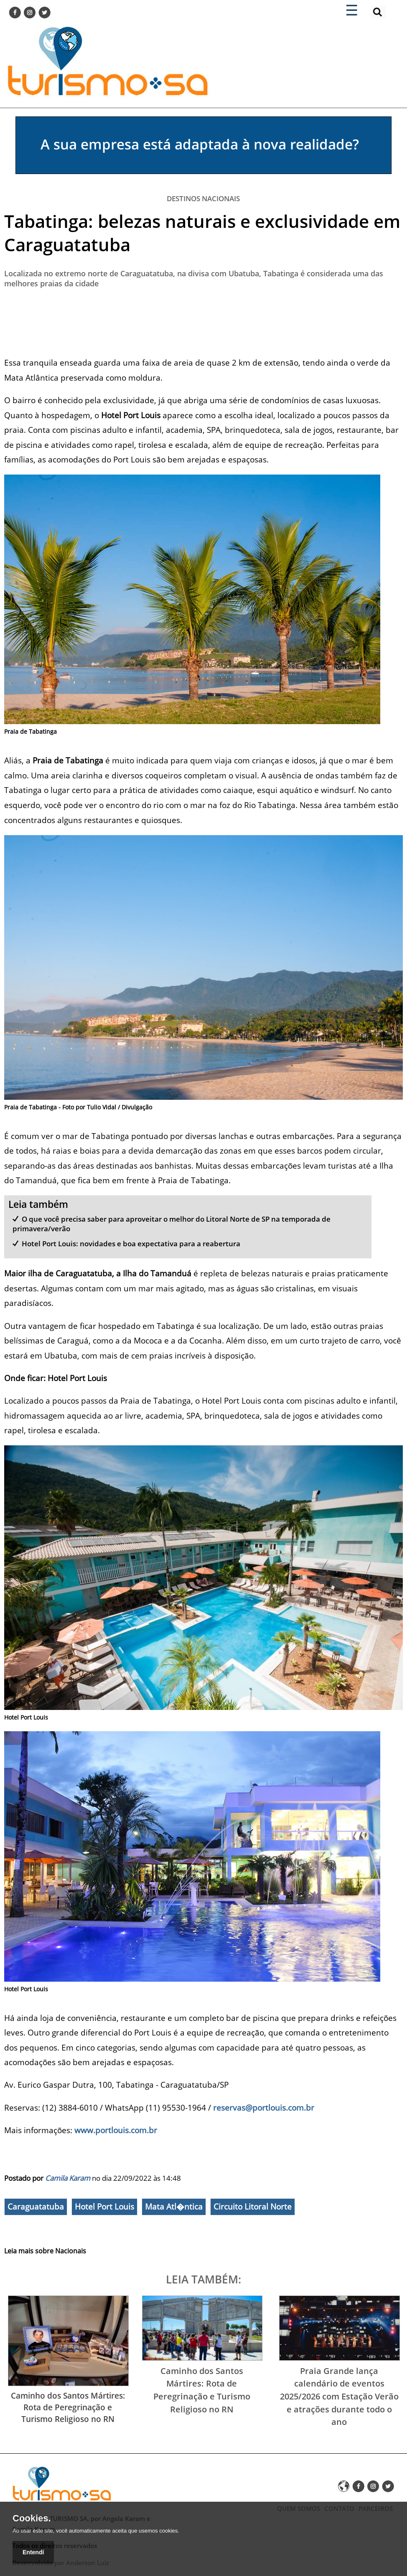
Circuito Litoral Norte (253, 2206)
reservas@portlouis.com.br (263, 2107)
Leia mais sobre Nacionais (45, 2250)
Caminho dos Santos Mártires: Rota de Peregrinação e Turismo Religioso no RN (68, 2407)
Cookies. (32, 2518)
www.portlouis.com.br (115, 2130)
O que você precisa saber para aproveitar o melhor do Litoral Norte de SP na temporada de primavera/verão (172, 1223)
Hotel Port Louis (104, 2206)
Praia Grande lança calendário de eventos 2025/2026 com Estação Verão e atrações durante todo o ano (339, 2396)
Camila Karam (67, 2178)
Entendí (33, 2552)
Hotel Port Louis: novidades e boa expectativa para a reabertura (131, 1243)
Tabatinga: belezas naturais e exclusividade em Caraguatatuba (202, 232)
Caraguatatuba (36, 2206)
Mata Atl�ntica (174, 2206)
